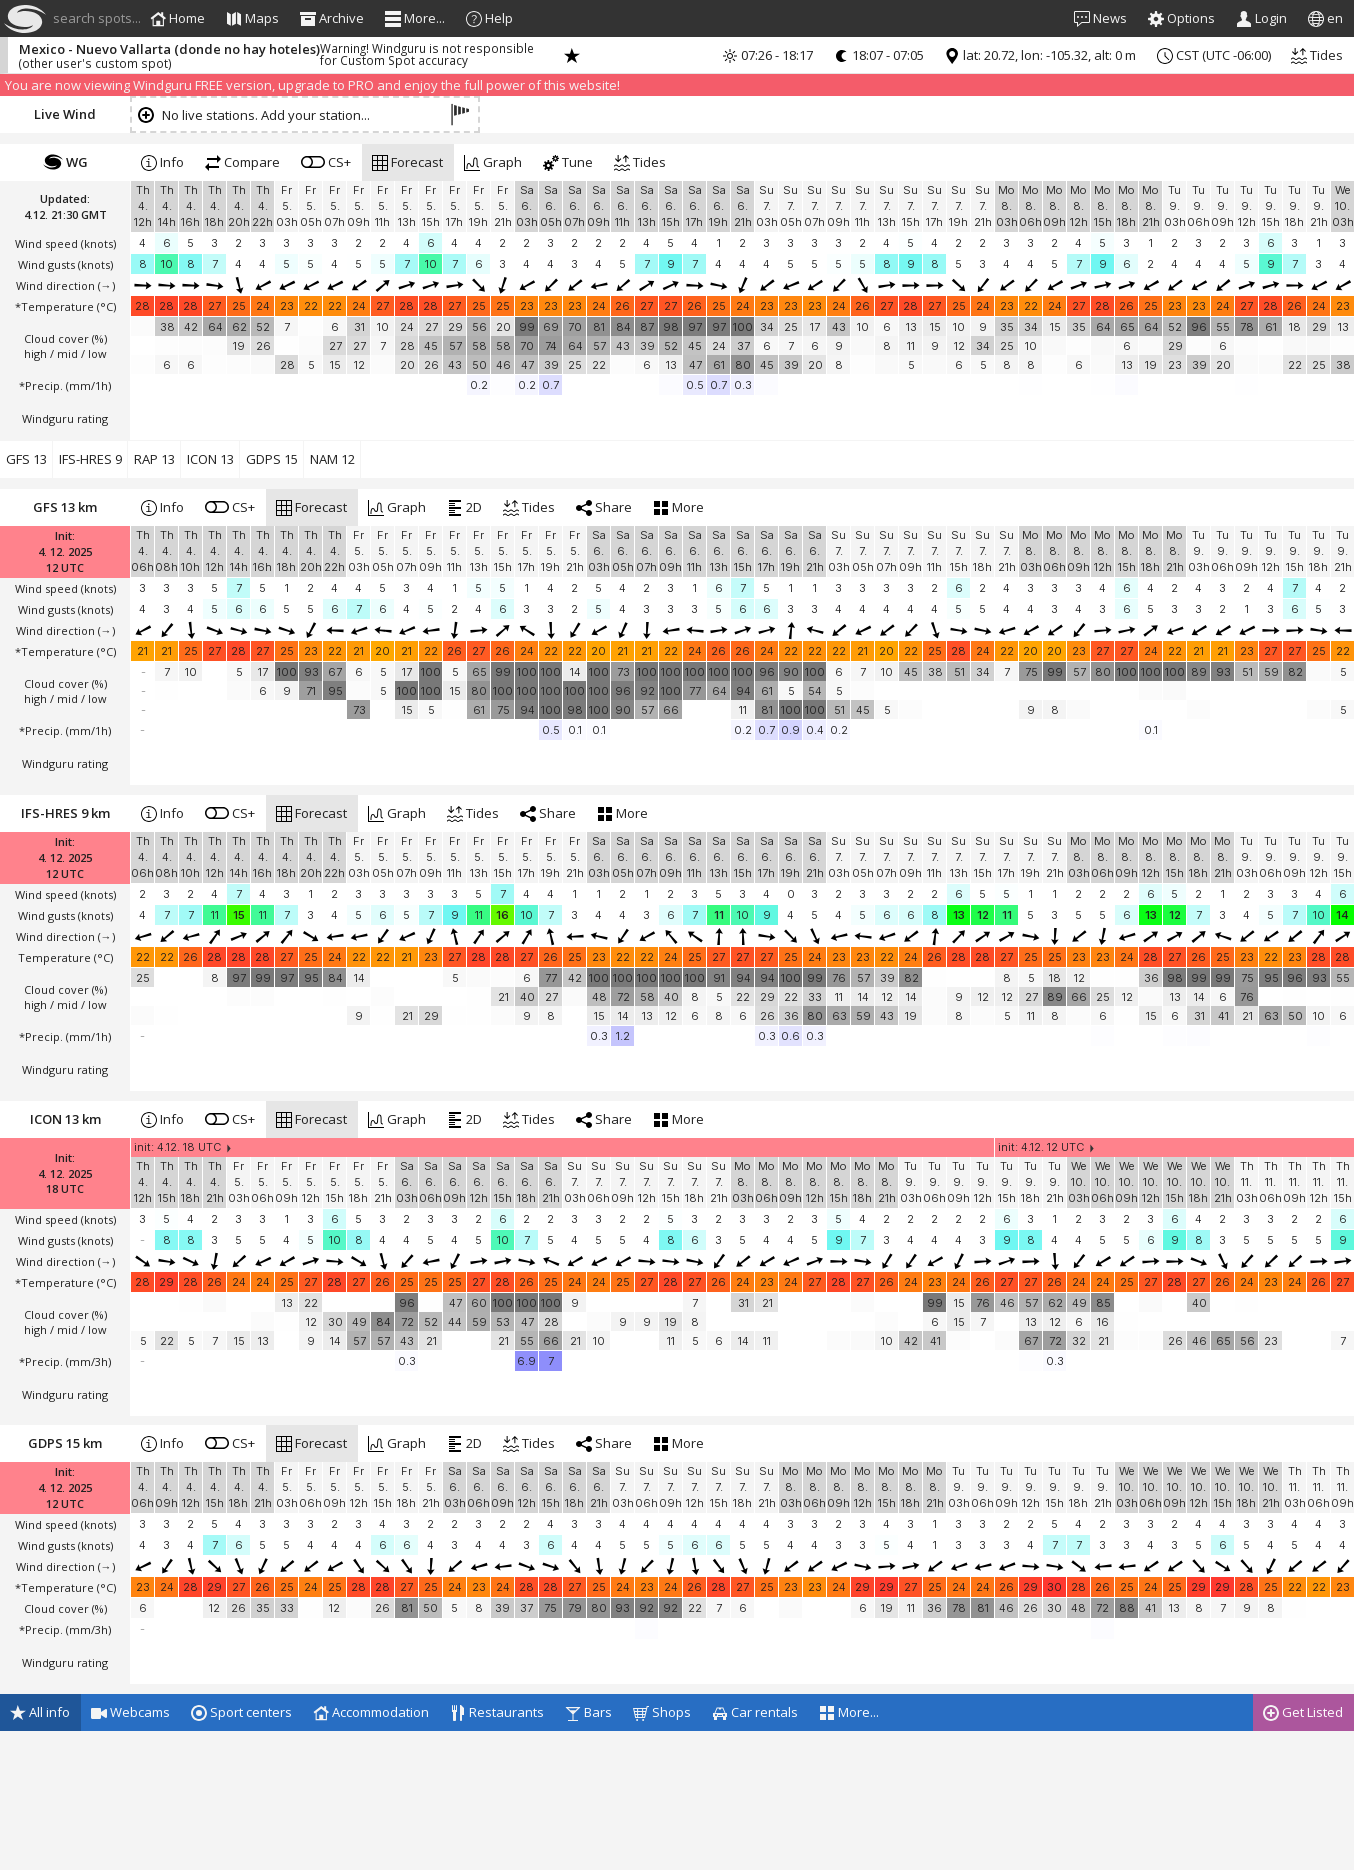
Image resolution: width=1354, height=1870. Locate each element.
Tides (1317, 55)
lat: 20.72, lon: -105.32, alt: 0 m (1040, 55)
